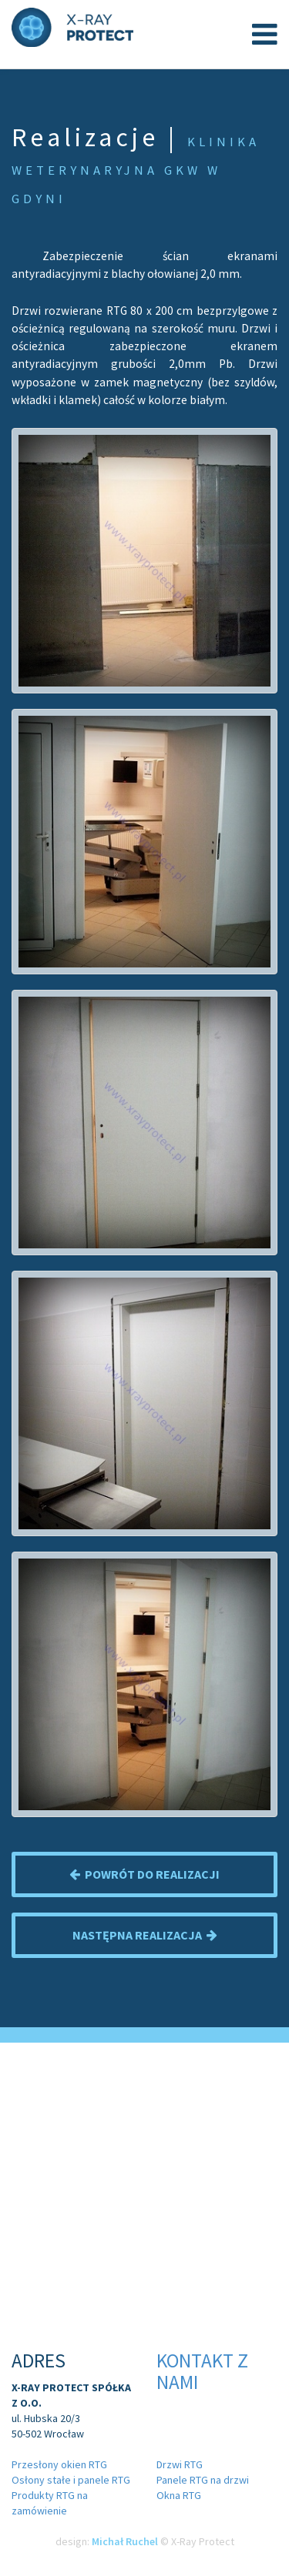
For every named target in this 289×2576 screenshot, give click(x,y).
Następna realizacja (144, 1935)
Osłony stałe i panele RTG (71, 2480)
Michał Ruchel (125, 2541)
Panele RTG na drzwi (202, 2480)
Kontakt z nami (202, 2371)
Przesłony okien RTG (59, 2464)
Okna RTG (178, 2495)
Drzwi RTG (179, 2464)
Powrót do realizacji (144, 1874)
